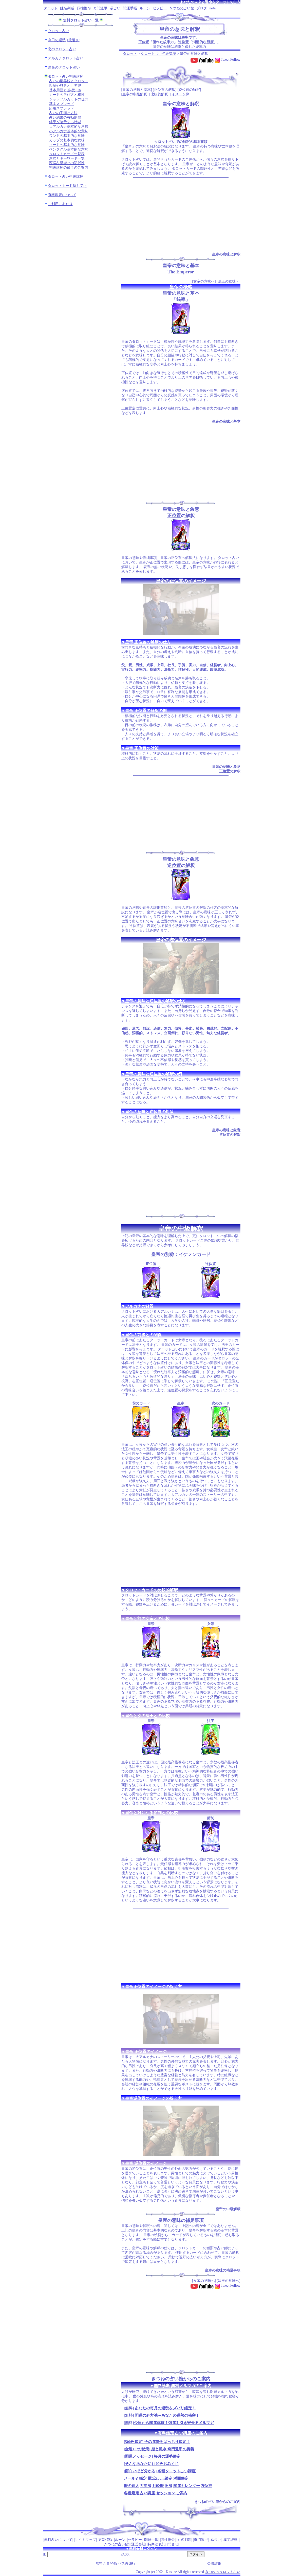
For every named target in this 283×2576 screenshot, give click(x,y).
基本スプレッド (61, 104)
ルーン (145, 8)
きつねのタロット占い (222, 2572)
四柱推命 (84, 8)
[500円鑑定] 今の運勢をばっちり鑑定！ (157, 2442)
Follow (235, 59)
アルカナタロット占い (65, 58)
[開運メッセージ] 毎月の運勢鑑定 (152, 2456)
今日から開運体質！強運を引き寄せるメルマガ (174, 2423)
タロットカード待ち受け (67, 186)
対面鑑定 (180, 2478)
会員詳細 (214, 2563)
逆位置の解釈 (189, 90)
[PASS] (136, 2554)
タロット (51, 8)
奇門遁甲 (100, 8)
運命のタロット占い (64, 67)
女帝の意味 (202, 281)
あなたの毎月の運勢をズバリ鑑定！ (165, 2408)
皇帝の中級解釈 (134, 94)
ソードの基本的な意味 (67, 145)
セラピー (160, 8)
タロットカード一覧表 (67, 154)
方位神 (206, 2486)
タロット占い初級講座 (65, 76)
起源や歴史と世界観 (65, 86)
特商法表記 (156, 2544)
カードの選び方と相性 (67, 95)
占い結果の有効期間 (65, 117)
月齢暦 (158, 2486)
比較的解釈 (159, 94)
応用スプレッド (61, 108)
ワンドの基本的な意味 (67, 136)
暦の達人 (131, 2486)
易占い (115, 8)
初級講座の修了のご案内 (68, 167)
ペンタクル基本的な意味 (68, 149)
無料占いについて (58, 2540)
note (213, 8)
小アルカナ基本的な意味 (68, 131)
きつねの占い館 (181, 8)
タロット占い (58, 31)
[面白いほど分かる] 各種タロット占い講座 (160, 2471)
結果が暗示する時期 (65, 122)
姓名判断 (67, 8)
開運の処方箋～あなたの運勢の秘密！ (167, 2415)
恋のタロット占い (62, 49)
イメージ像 (180, 94)
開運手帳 (130, 8)
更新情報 (105, 2540)
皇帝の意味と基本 (136, 90)
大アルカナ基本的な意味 (68, 126)
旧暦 (168, 2486)
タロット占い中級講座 (65, 177)
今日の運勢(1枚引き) (64, 40)
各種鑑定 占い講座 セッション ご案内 (155, 2493)
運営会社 (138, 2544)
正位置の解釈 (164, 90)
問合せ (173, 2544)
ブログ (201, 8)
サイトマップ (85, 2540)
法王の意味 (227, 281)
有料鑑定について (62, 195)
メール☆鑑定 (135, 2478)
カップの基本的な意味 (67, 140)
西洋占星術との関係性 (67, 163)
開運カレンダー (186, 2486)
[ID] (57, 2554)
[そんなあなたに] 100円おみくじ (151, 2464)
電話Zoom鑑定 (159, 2478)
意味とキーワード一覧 (67, 158)
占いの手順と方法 (63, 113)
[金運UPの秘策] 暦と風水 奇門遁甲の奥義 (159, 2449)
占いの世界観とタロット (68, 81)
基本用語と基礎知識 (65, 90)
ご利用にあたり (60, 204)
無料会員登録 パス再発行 (116, 2563)
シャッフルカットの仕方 (68, 99)
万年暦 (145, 2486)
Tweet (225, 59)
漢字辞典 (230, 2540)
